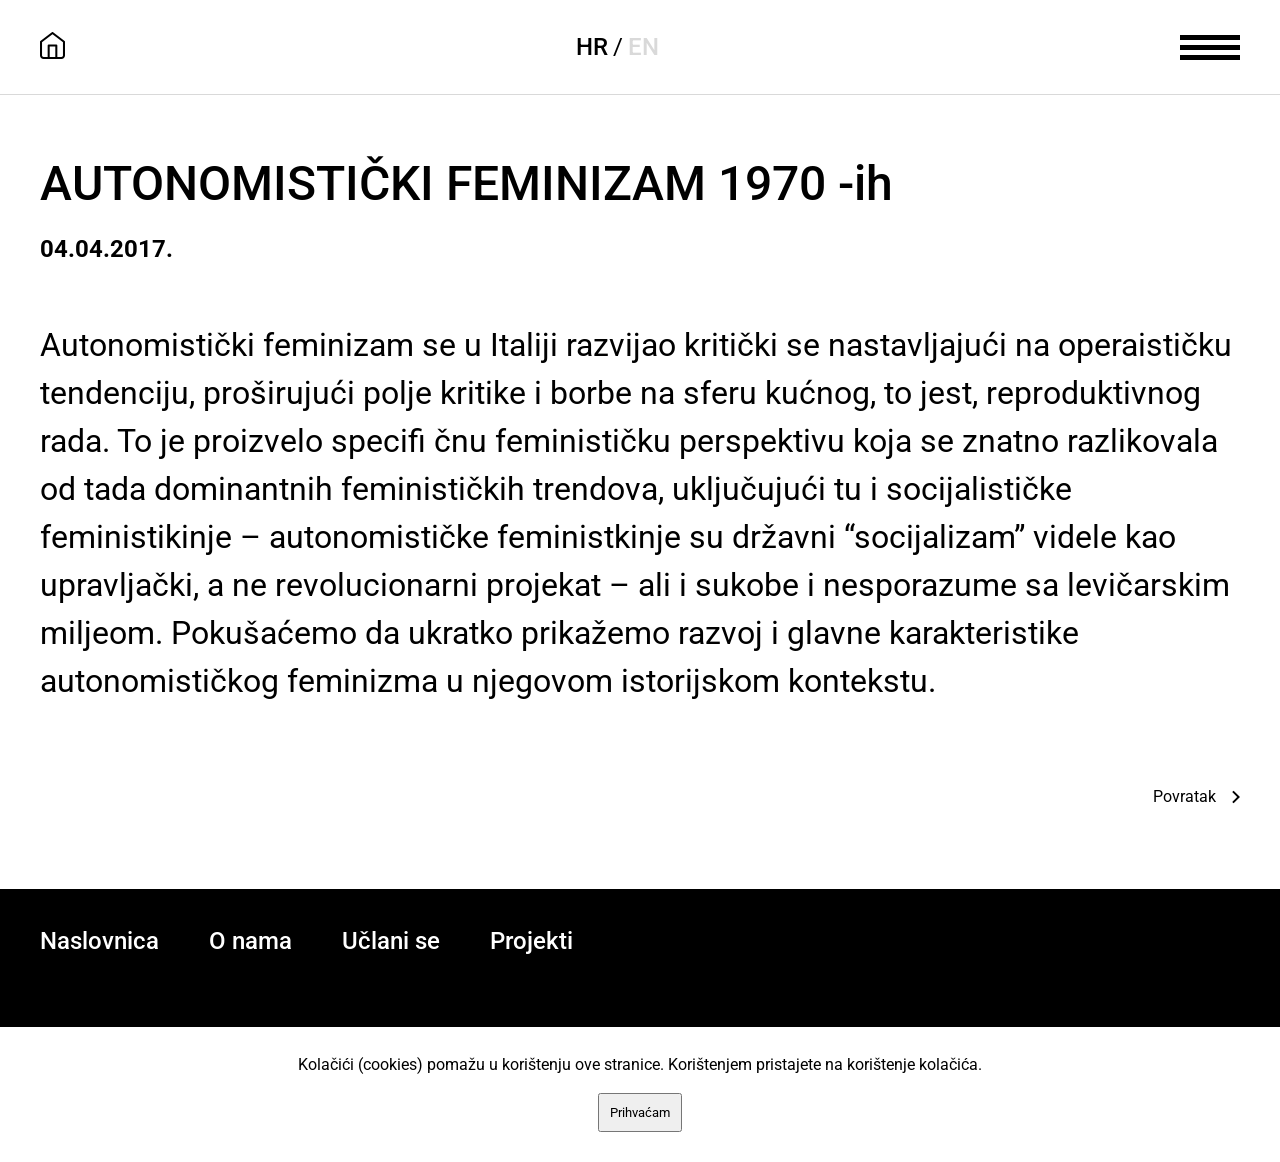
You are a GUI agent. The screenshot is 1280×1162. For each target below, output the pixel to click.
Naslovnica (99, 941)
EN (643, 47)
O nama (250, 941)
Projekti (531, 941)
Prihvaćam (640, 1112)
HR (592, 47)
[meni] (1210, 45)
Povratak (1184, 796)
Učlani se (391, 941)
